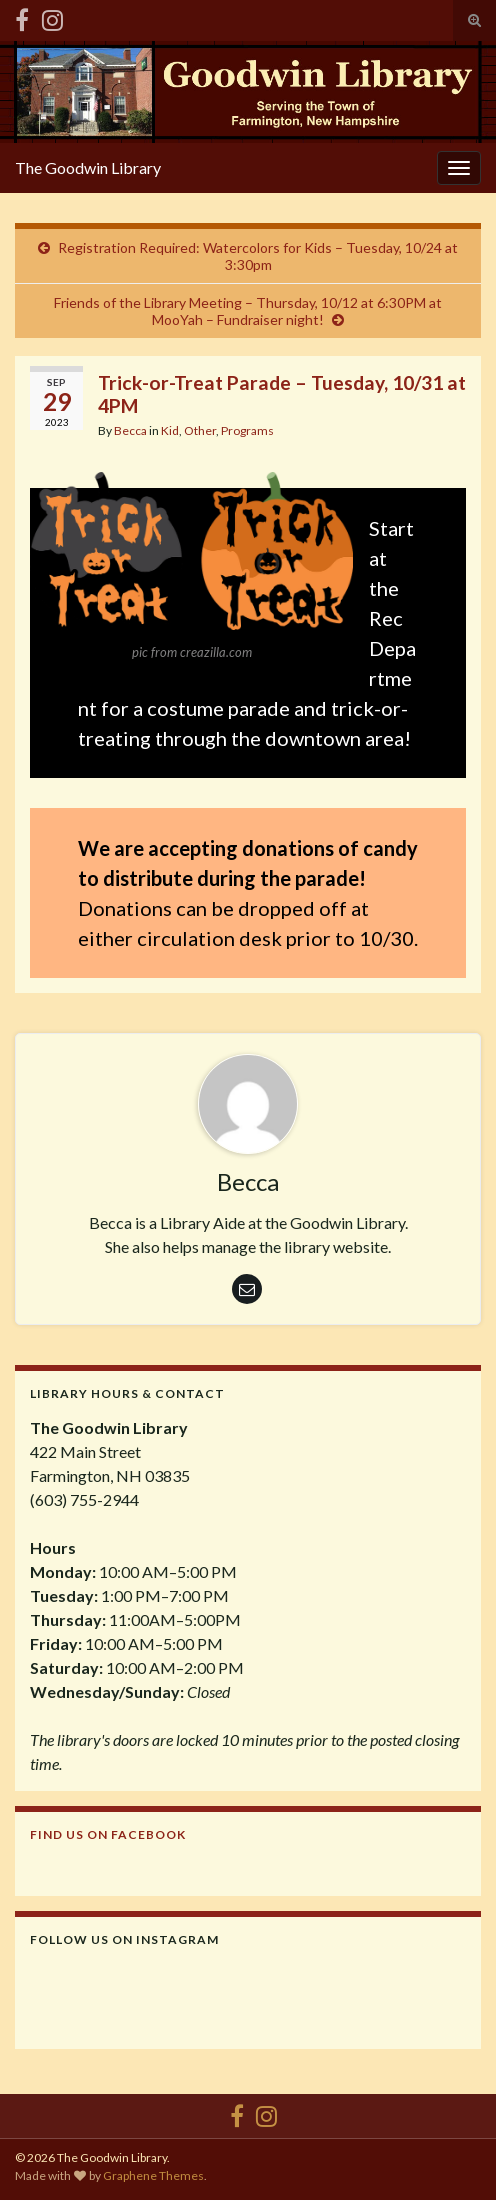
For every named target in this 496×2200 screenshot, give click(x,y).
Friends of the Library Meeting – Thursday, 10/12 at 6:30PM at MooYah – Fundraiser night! (248, 311)
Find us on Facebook (108, 1834)
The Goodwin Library (88, 167)
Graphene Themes (153, 2175)
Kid (170, 430)
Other (200, 430)
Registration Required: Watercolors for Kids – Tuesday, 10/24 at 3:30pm (258, 256)
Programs (247, 430)
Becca (130, 430)
